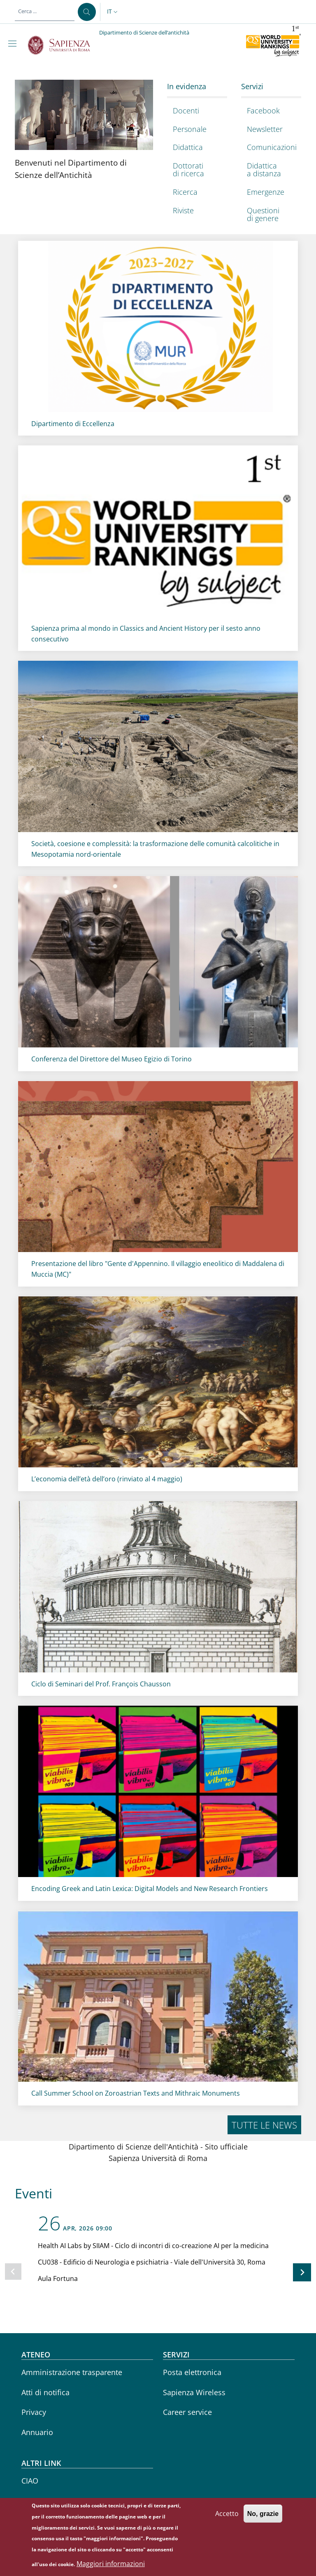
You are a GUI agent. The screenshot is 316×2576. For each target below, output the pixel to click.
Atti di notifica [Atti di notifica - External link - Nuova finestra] (45, 2392)
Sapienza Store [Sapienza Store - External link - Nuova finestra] (46, 2501)
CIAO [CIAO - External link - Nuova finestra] (29, 2481)
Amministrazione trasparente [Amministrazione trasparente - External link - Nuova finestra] (71, 2372)
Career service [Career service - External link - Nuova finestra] (187, 2412)
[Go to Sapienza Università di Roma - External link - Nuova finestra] (63, 45)
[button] (113, 12)
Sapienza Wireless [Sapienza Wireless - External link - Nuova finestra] (194, 2392)
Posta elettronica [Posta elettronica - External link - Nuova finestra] (192, 2372)
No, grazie (263, 2551)
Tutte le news (264, 2125)
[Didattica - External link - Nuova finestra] (195, 147)
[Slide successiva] (302, 2272)
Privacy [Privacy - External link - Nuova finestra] (33, 2412)
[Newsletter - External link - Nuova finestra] (269, 129)
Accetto (227, 2550)
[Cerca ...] (87, 12)
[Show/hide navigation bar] (14, 44)
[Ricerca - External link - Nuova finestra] (195, 192)
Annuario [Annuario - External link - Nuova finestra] (37, 2432)
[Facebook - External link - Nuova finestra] (269, 110)
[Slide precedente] (13, 2271)
